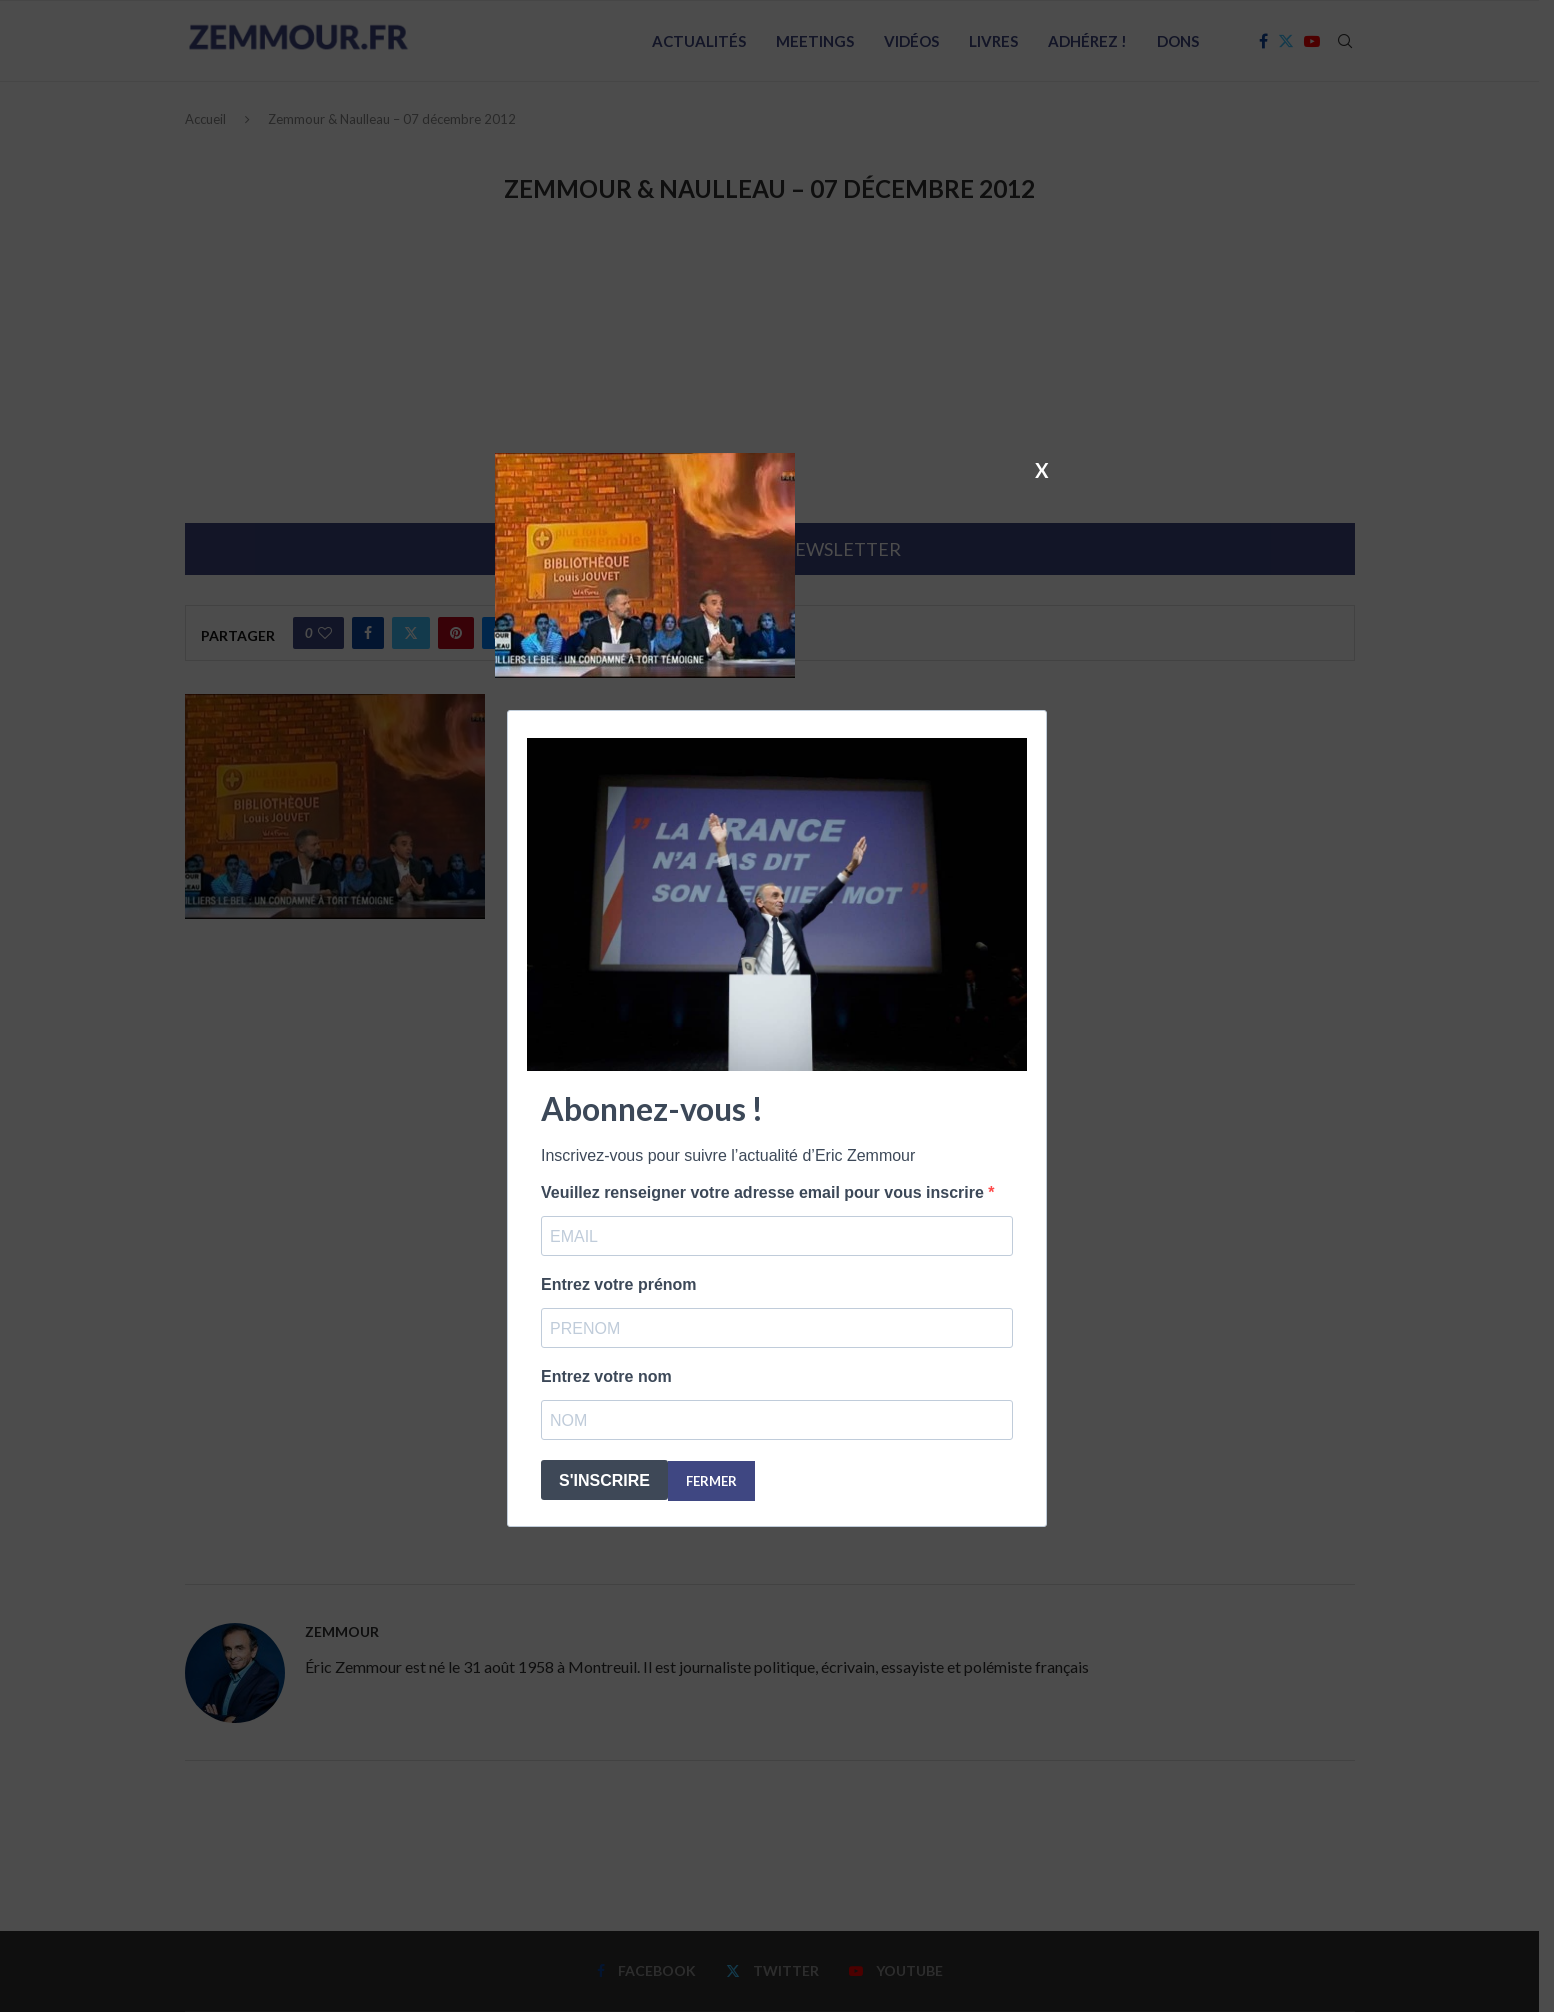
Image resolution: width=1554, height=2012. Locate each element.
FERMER (711, 1481)
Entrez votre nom (606, 1376)
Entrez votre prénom (619, 1284)
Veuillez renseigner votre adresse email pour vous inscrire (764, 1192)
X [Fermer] (1042, 469)
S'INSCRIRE (604, 1480)
